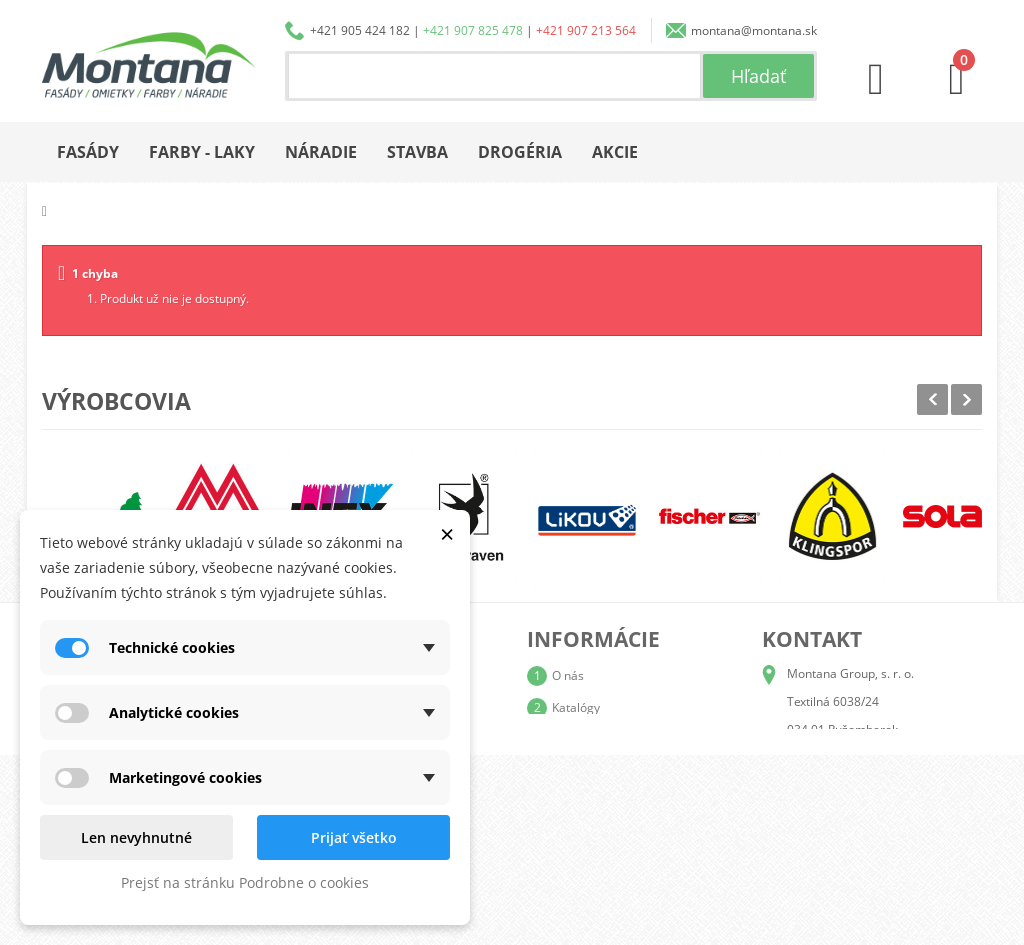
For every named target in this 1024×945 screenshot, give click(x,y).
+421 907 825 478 (473, 30)
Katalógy (576, 707)
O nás (568, 675)
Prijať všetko (354, 837)
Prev (932, 399)
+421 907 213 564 (586, 30)
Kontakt (573, 835)
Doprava (576, 739)
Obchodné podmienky (612, 771)
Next (966, 399)
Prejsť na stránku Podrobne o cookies (245, 882)
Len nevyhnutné (136, 837)
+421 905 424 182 (360, 30)
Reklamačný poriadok (611, 803)
